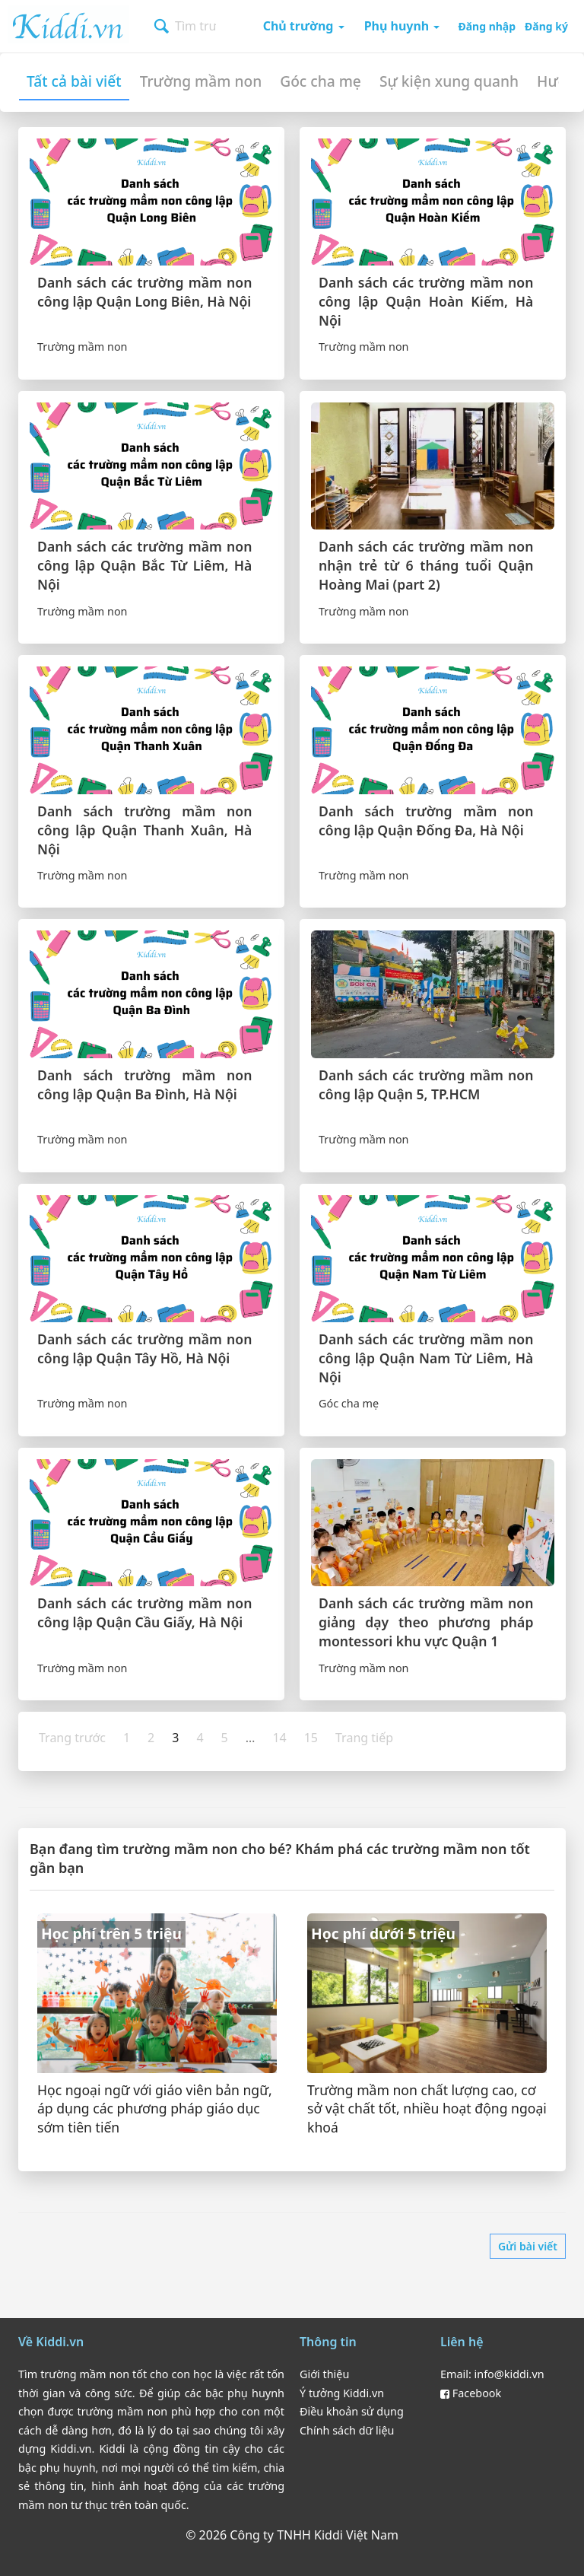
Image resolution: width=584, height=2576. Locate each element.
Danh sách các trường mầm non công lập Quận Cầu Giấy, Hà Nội (144, 1612)
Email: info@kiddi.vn (492, 2374)
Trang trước (72, 1737)
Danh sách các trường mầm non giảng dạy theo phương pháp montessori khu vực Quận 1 (426, 1622)
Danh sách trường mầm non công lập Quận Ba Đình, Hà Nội (144, 1084)
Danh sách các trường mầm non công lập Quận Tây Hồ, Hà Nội (144, 1348)
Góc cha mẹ (320, 81)
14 (279, 1737)
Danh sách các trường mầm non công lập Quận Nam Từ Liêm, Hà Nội (426, 1358)
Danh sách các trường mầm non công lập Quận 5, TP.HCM (426, 1084)
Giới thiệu (324, 2374)
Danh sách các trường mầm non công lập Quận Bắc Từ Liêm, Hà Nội (144, 565)
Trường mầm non (201, 81)
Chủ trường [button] (303, 25)
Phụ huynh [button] (402, 25)
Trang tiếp (364, 1737)
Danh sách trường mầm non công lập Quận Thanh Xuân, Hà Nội (144, 830)
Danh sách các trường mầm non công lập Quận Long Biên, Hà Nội (144, 291)
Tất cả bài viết (74, 81)
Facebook (470, 2393)
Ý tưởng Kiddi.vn (342, 2393)
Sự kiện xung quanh (449, 81)
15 (311, 1737)
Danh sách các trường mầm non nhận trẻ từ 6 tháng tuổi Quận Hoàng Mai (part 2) (426, 565)
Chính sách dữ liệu (347, 2430)
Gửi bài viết (527, 2246)
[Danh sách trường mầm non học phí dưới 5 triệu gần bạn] (427, 2030)
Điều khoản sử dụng (352, 2411)
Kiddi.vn (68, 24)
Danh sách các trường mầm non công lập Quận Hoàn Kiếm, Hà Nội (426, 301)
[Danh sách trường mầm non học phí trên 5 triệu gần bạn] (157, 2030)
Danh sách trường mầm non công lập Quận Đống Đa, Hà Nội (426, 820)
